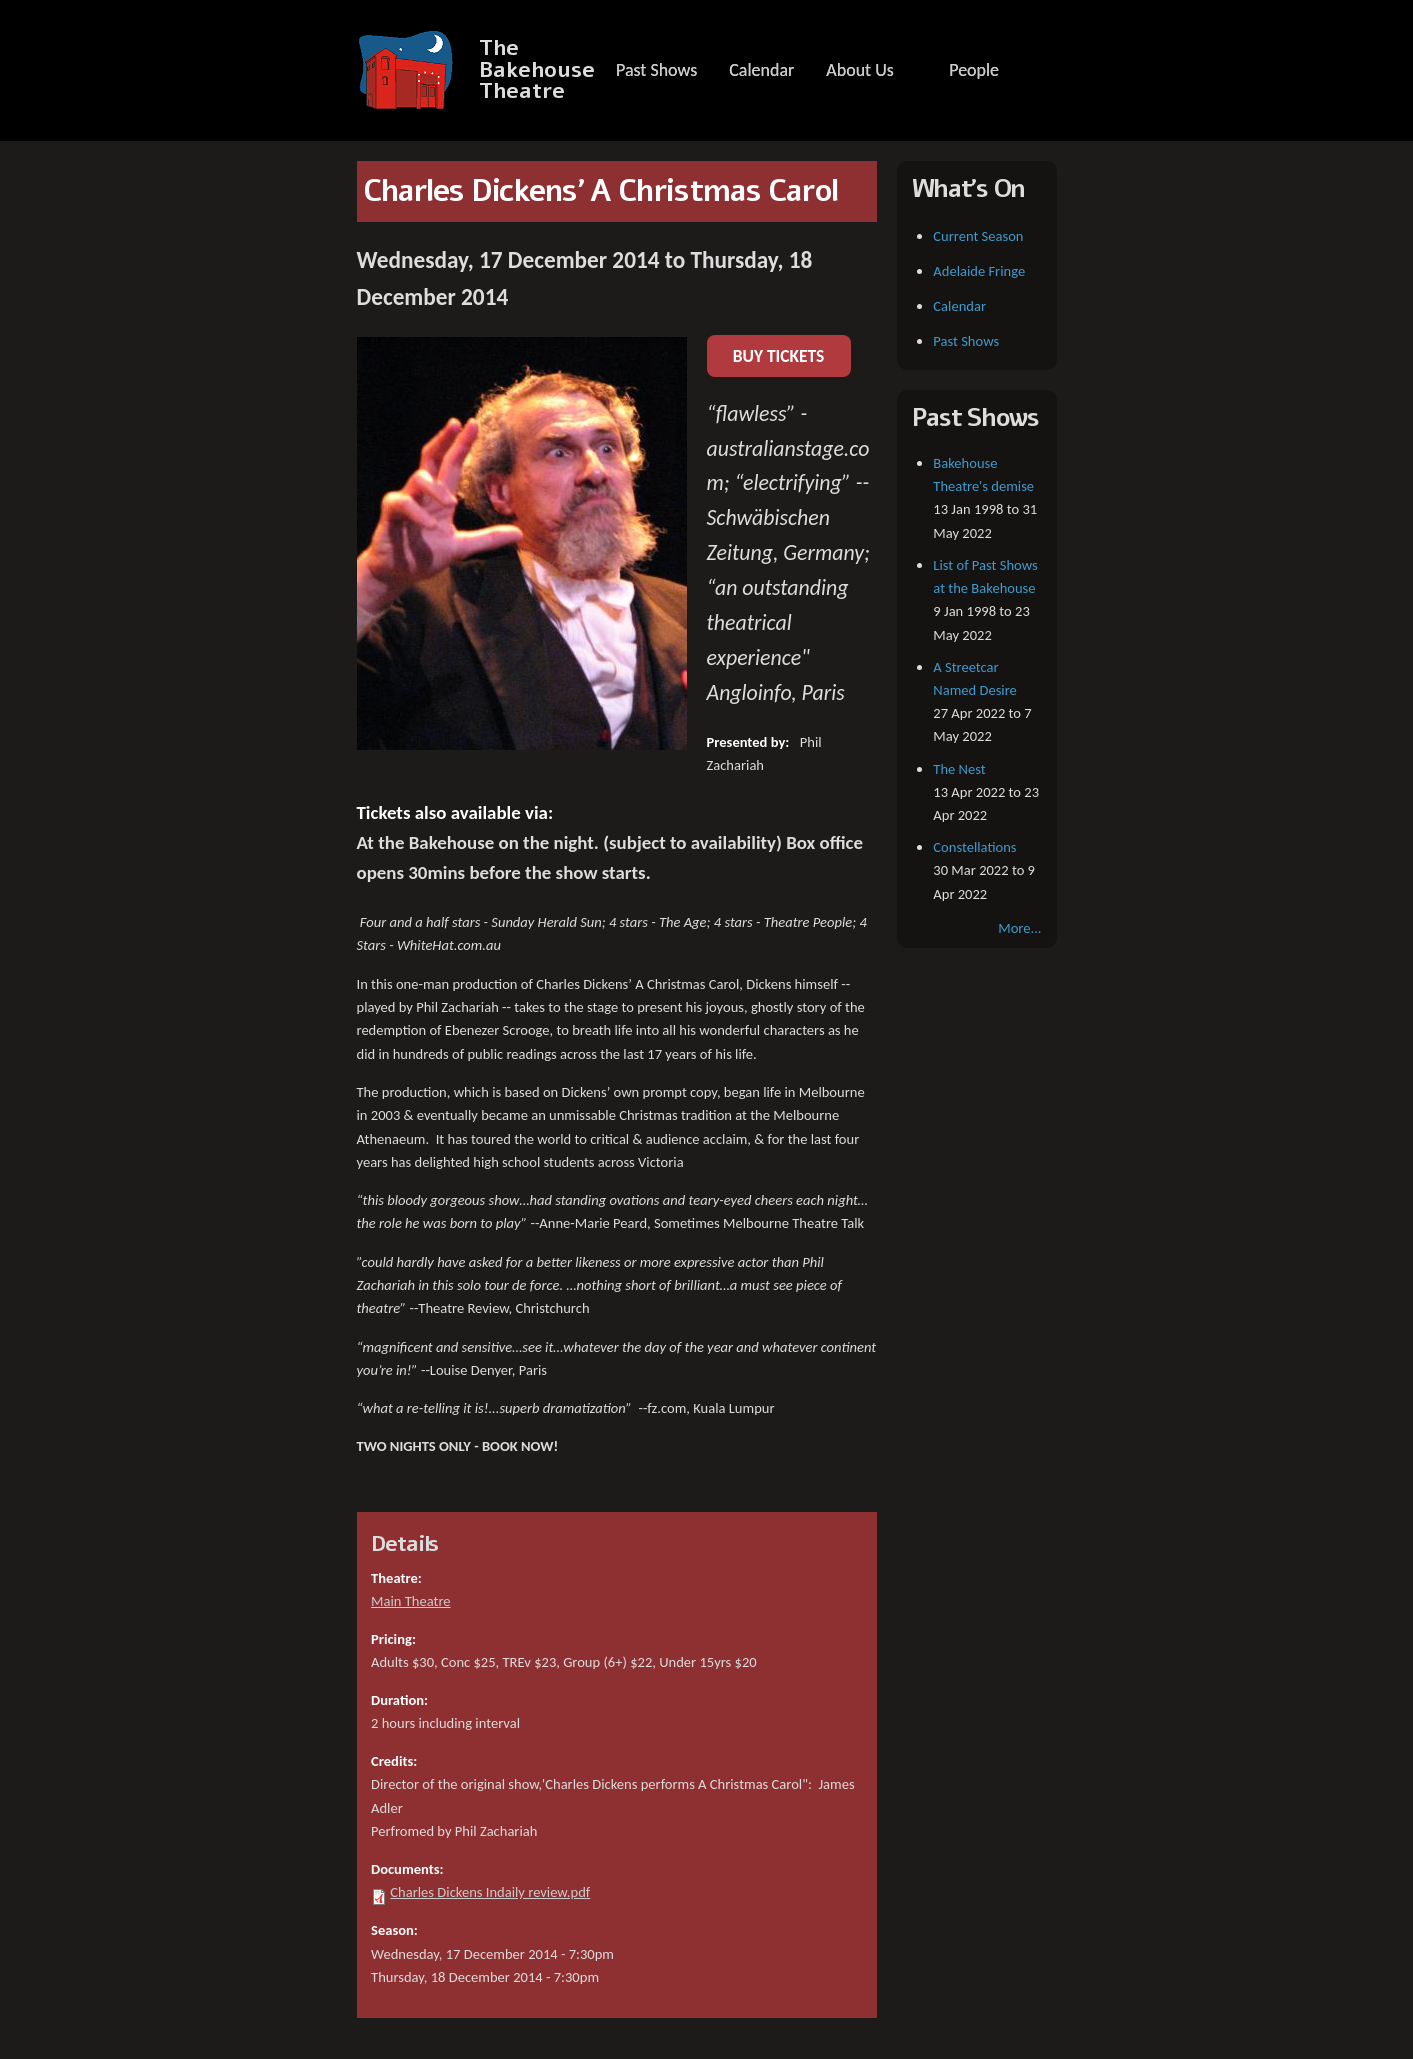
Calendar (761, 70)
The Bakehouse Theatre (537, 70)
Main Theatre (410, 1601)
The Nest (959, 769)
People (974, 70)
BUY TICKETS (779, 356)
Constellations (974, 847)
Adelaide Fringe (979, 271)
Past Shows (656, 70)
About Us (859, 70)
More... (1019, 928)
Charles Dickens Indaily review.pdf (490, 1892)
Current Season (978, 236)
